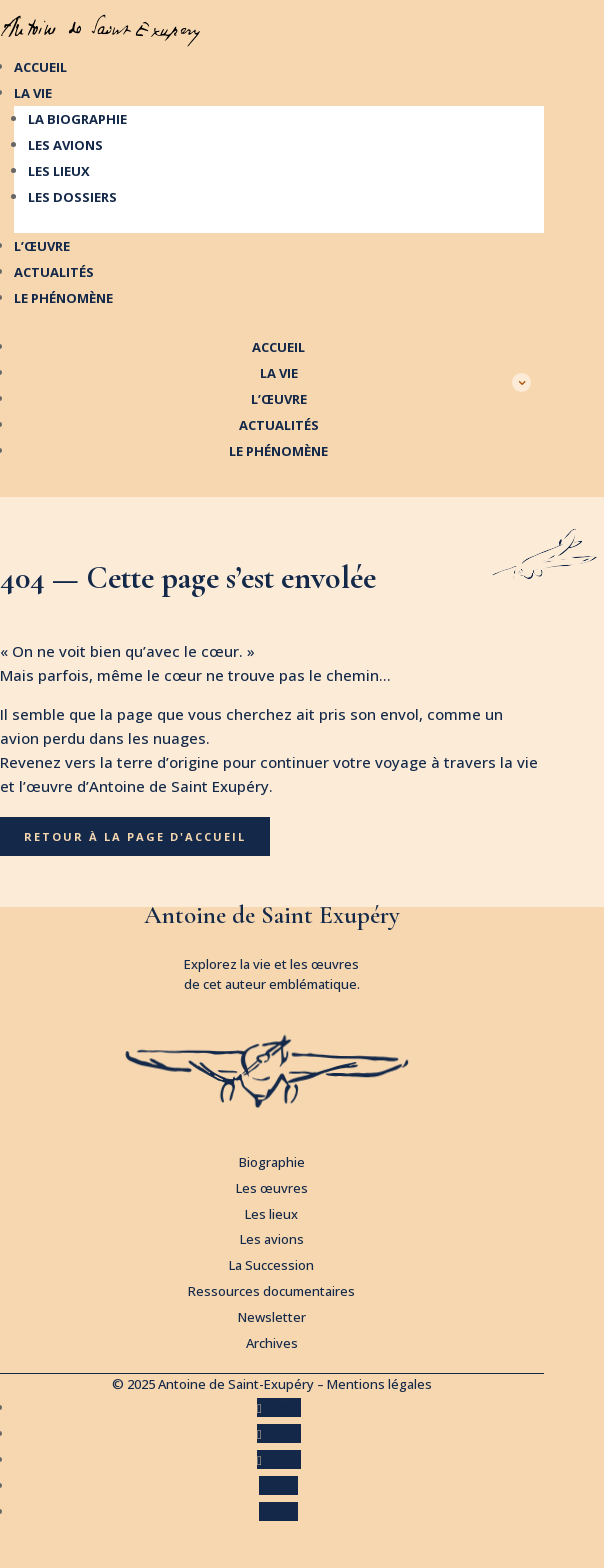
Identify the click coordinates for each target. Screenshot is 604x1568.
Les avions (65, 145)
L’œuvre (42, 246)
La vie (33, 93)
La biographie (77, 119)
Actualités (54, 272)
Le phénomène (63, 298)
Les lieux (59, 171)
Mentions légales (379, 1384)
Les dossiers (72, 197)
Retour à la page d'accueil (135, 836)
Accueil (40, 67)
